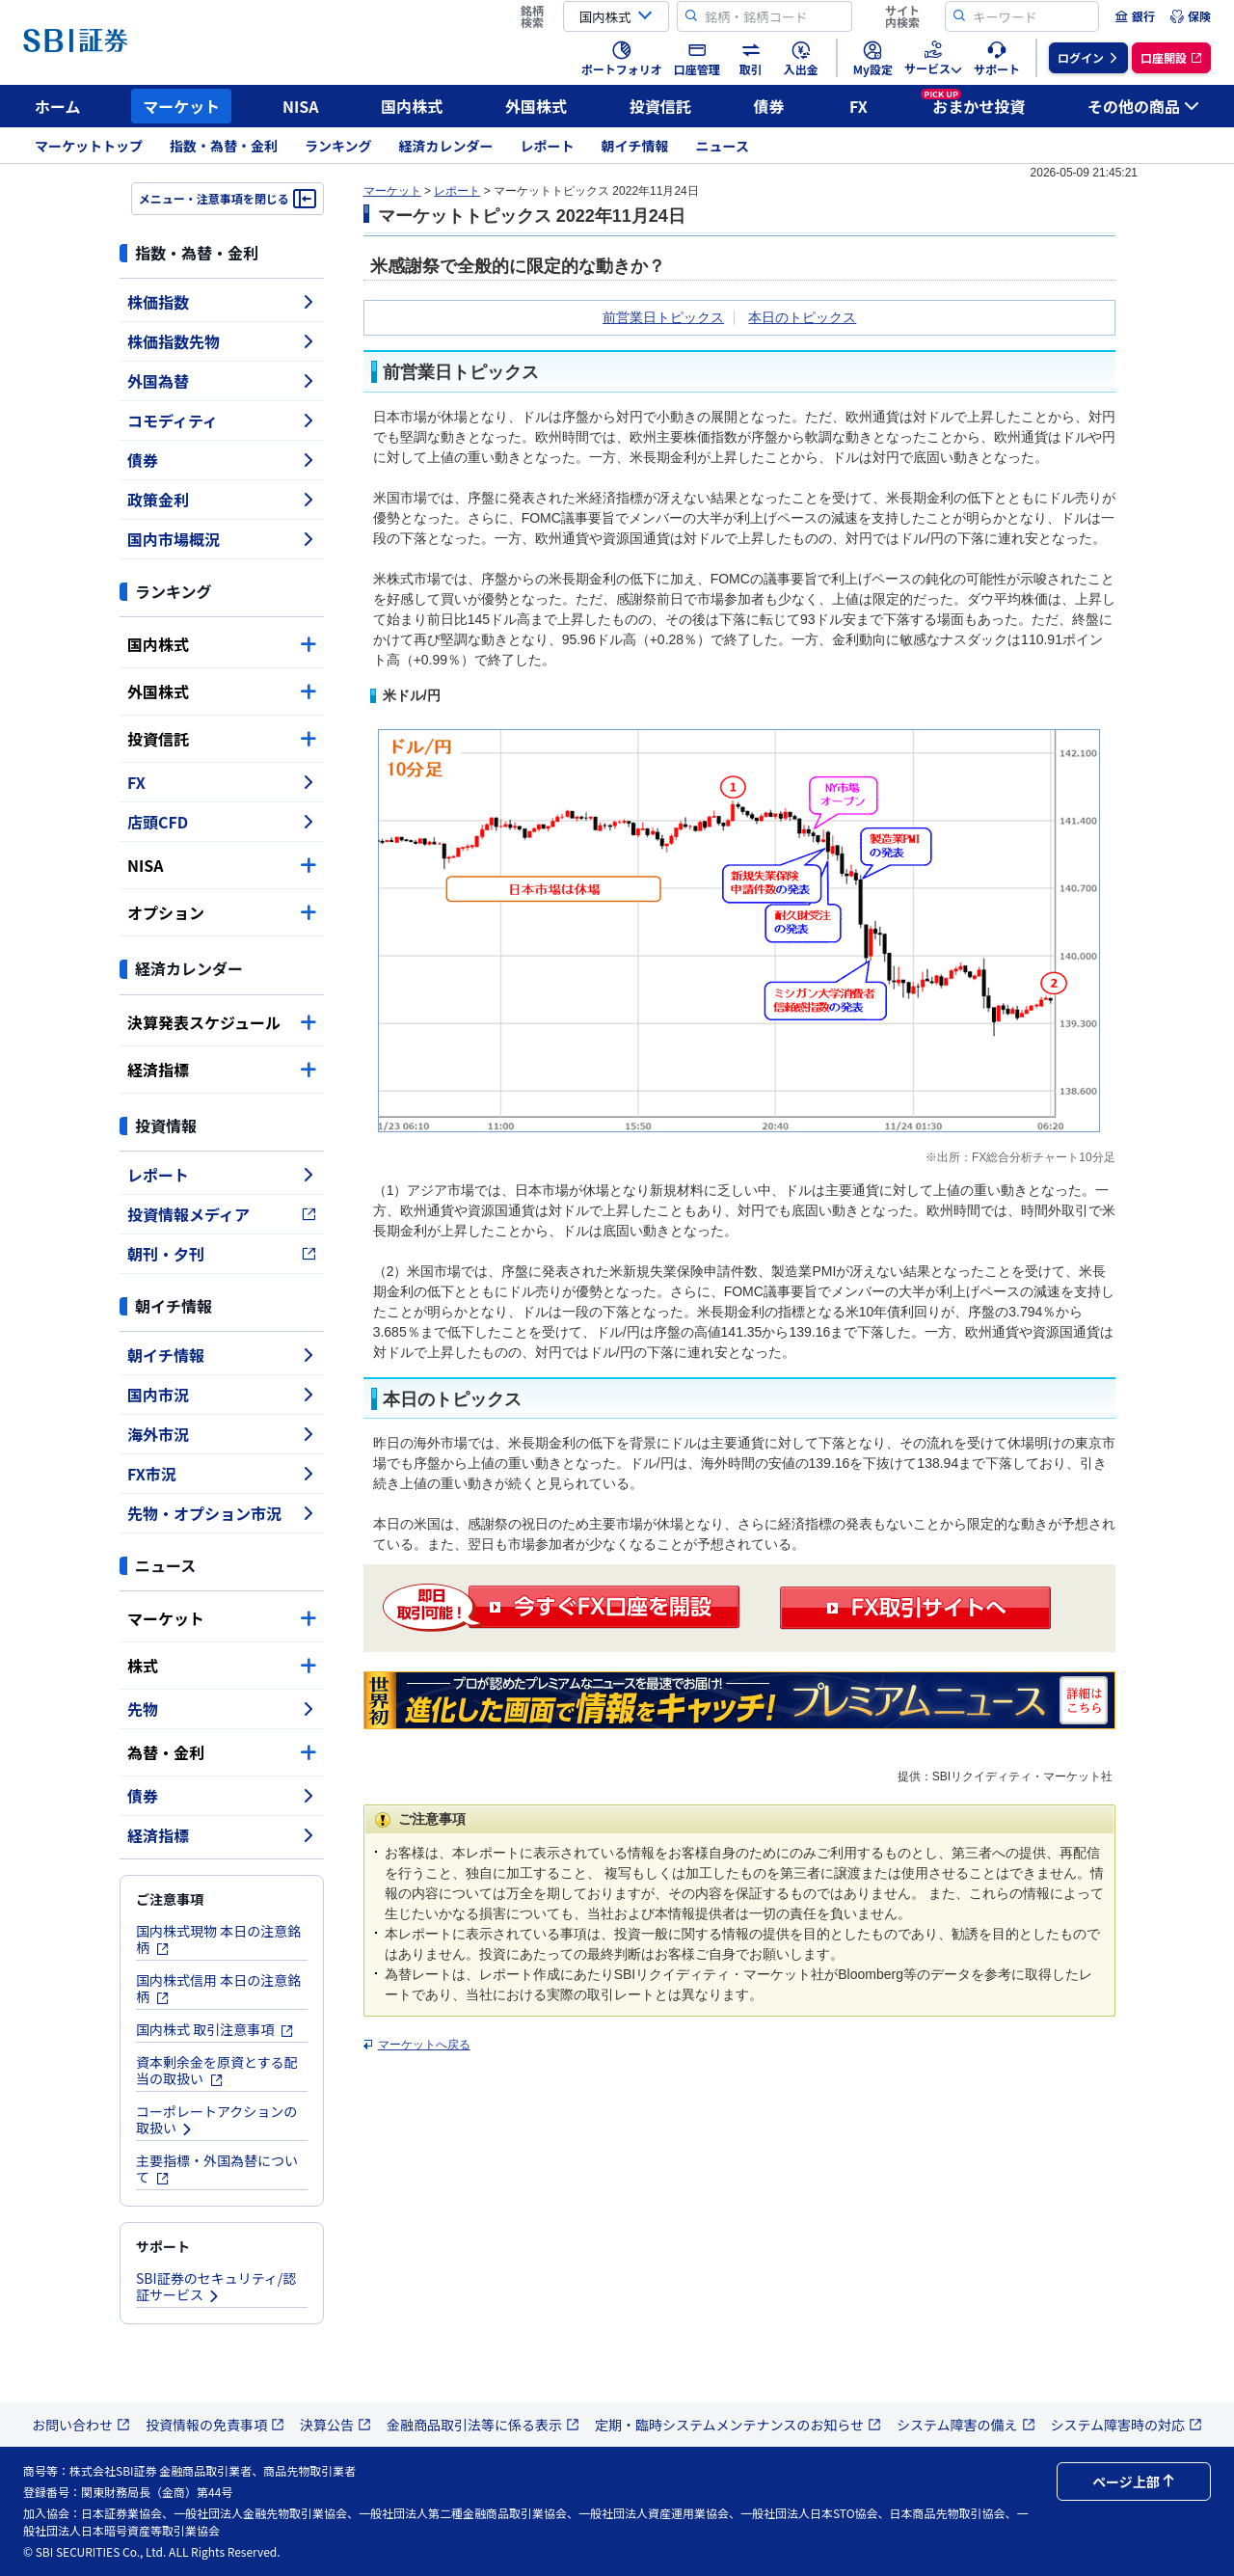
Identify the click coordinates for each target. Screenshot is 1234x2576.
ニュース (722, 145)
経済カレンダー (446, 145)
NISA (300, 106)
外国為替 (221, 381)
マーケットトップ (89, 145)
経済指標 (221, 1069)
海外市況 (221, 1434)
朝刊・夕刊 (221, 1253)
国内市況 (221, 1394)
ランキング (338, 145)
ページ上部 (1133, 2481)
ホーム (58, 106)
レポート (548, 145)
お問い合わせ (81, 2424)
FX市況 (221, 1473)
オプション (221, 912)
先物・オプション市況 (221, 1513)
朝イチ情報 (635, 145)
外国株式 (536, 106)
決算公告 (335, 2424)
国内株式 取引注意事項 (215, 2029)
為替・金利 (221, 1752)
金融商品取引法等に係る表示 (483, 2424)
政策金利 (221, 499)
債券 (769, 106)
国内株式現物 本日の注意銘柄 (218, 1939)
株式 (221, 1665)
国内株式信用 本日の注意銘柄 (218, 1988)
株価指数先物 (221, 341)
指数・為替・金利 (224, 145)
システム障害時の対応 (1127, 2424)
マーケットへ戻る (424, 2044)
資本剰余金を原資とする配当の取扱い (217, 2070)
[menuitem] (1134, 16)
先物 (221, 1709)
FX (858, 106)
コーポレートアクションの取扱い (216, 2119)
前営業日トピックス (663, 317)
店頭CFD (221, 821)
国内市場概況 (221, 539)
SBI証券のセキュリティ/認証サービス (216, 2286)
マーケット (181, 106)
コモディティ (221, 420)
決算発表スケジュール (221, 1022)
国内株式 (412, 106)
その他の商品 (1143, 106)
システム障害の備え (966, 2424)
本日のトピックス (802, 317)
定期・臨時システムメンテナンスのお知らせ (738, 2424)
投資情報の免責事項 (215, 2424)
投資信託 (660, 106)
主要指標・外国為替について (217, 2168)
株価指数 (221, 301)
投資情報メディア (221, 1214)
